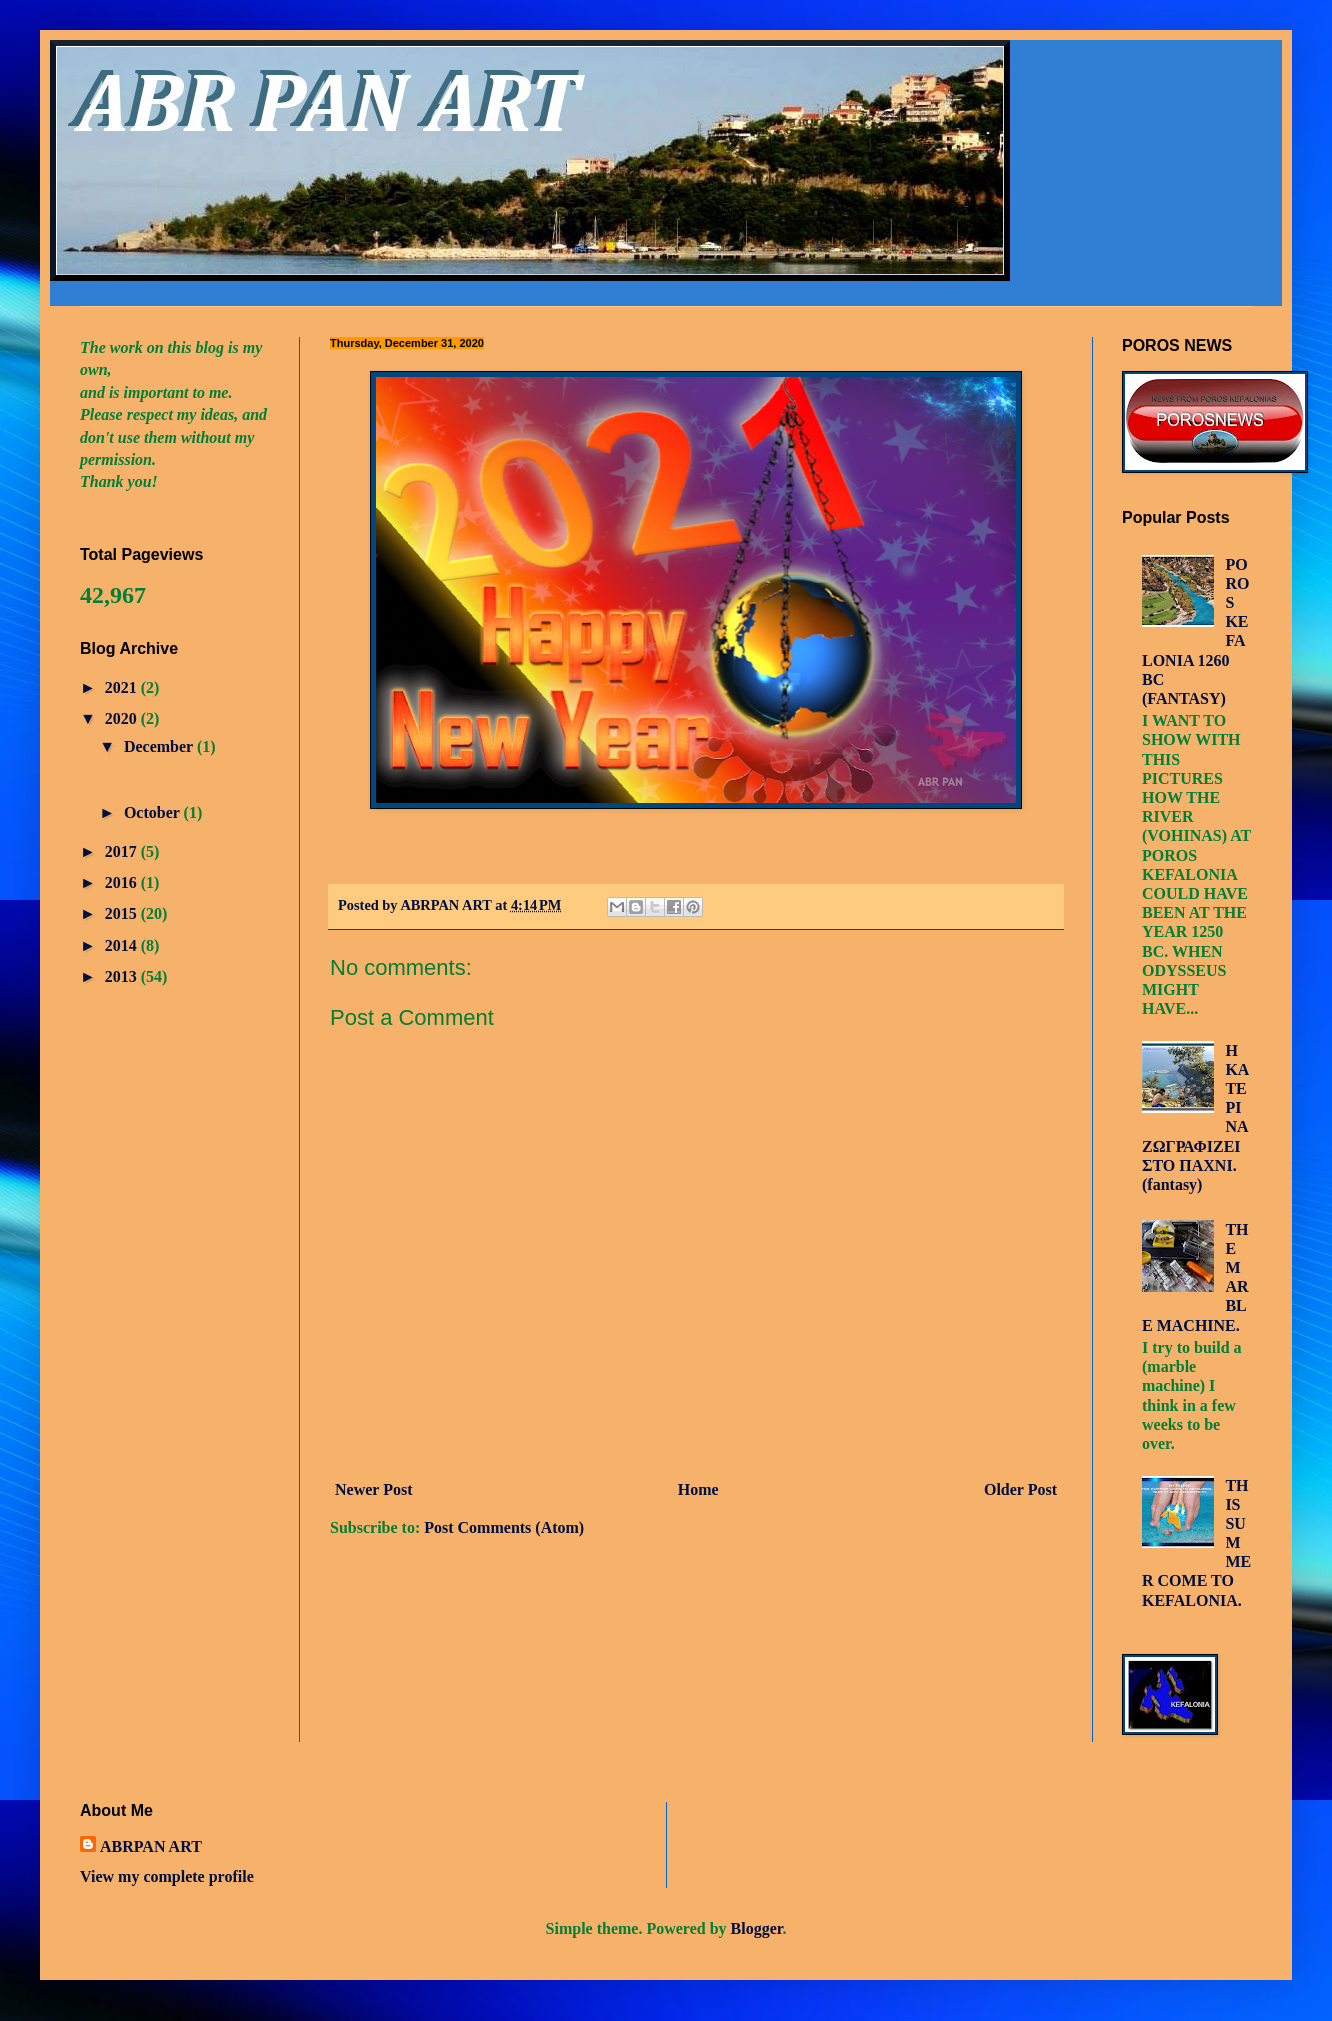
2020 (123, 718)
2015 (123, 913)
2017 (123, 851)
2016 (123, 882)
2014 (123, 945)
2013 (123, 976)
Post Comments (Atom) (504, 1527)
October (154, 812)
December (160, 746)
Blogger (757, 1928)
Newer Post (373, 1489)
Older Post (1020, 1489)
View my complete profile (167, 1876)
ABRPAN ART (151, 1846)
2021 (123, 687)
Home (698, 1489)
